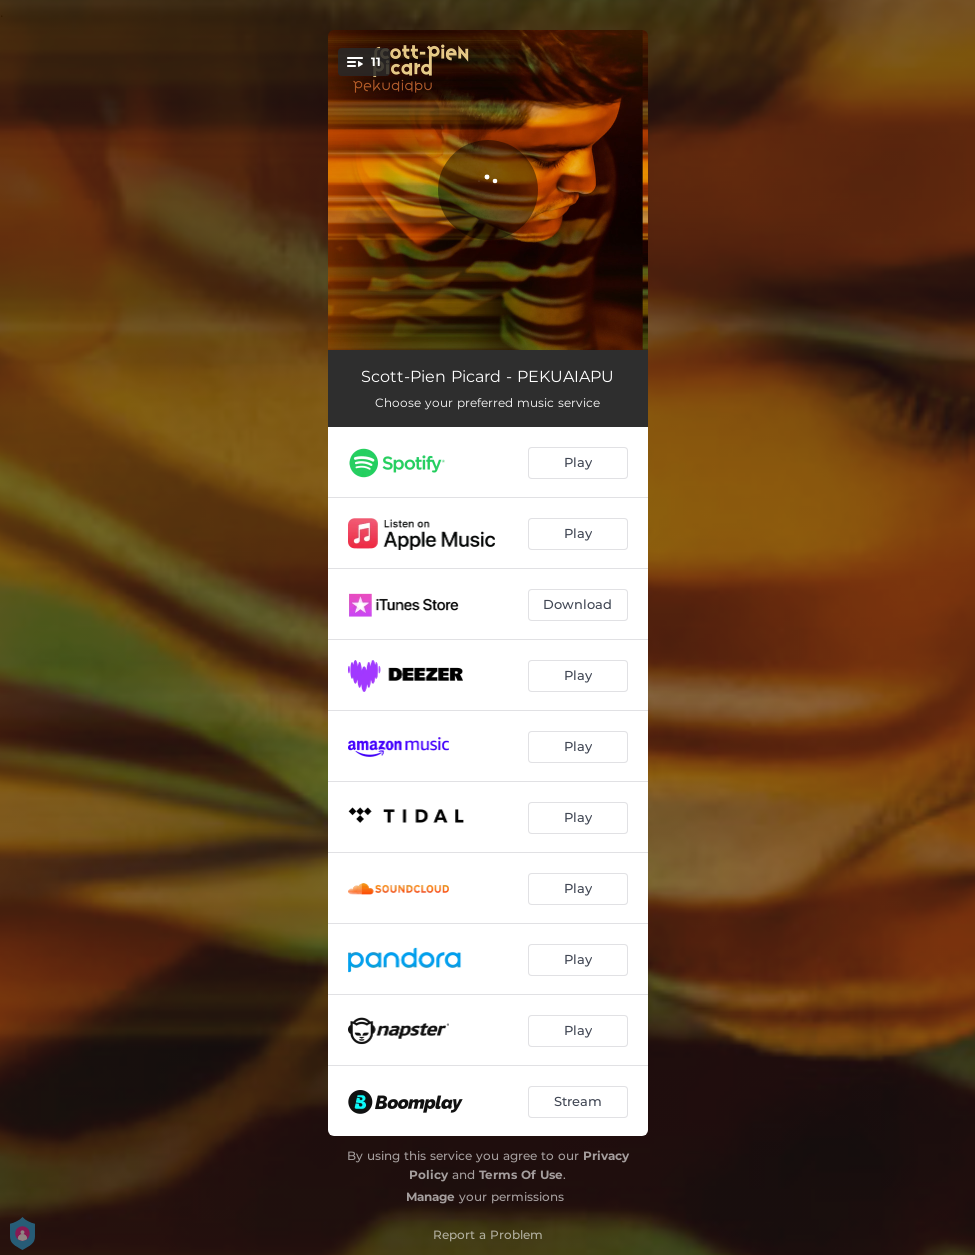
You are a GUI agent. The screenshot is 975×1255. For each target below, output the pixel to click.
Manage (430, 1196)
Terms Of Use (521, 1174)
